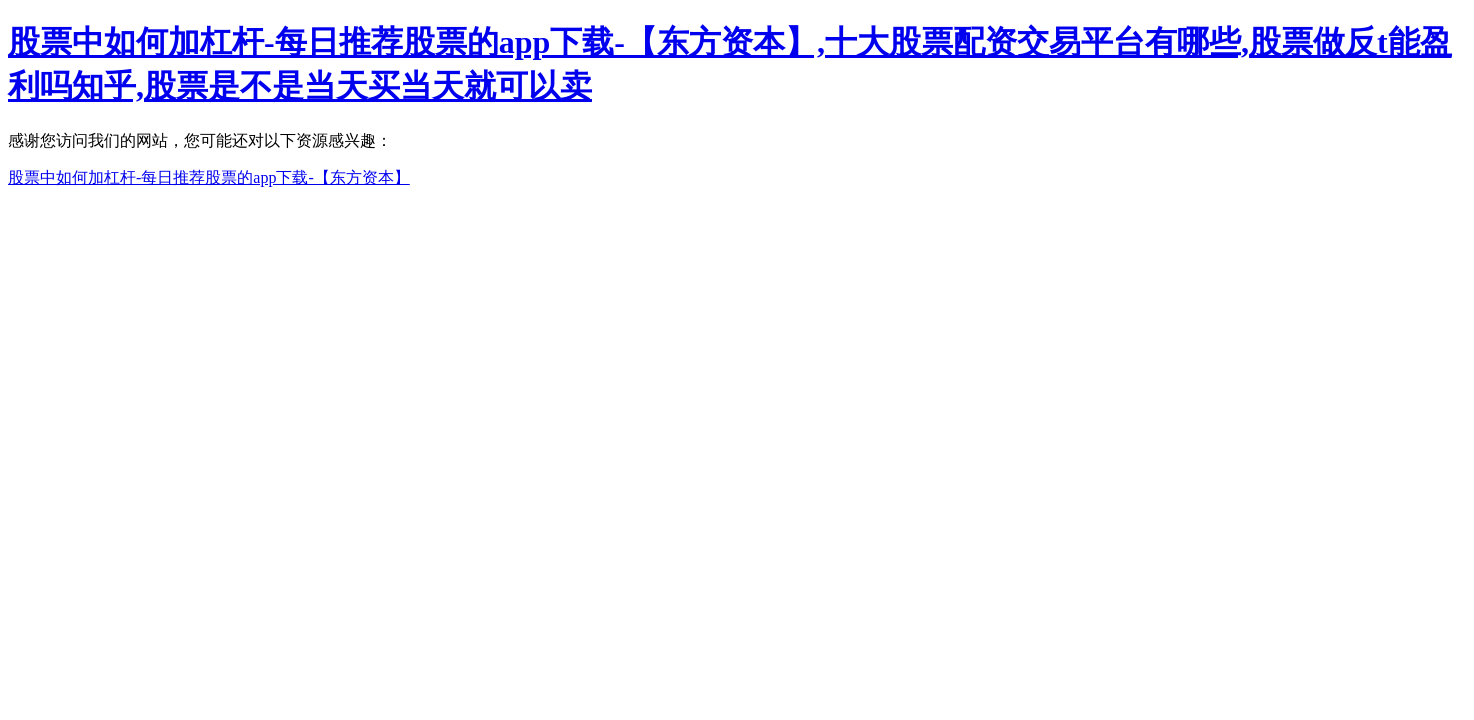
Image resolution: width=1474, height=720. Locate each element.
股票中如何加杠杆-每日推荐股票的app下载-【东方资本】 (209, 177)
